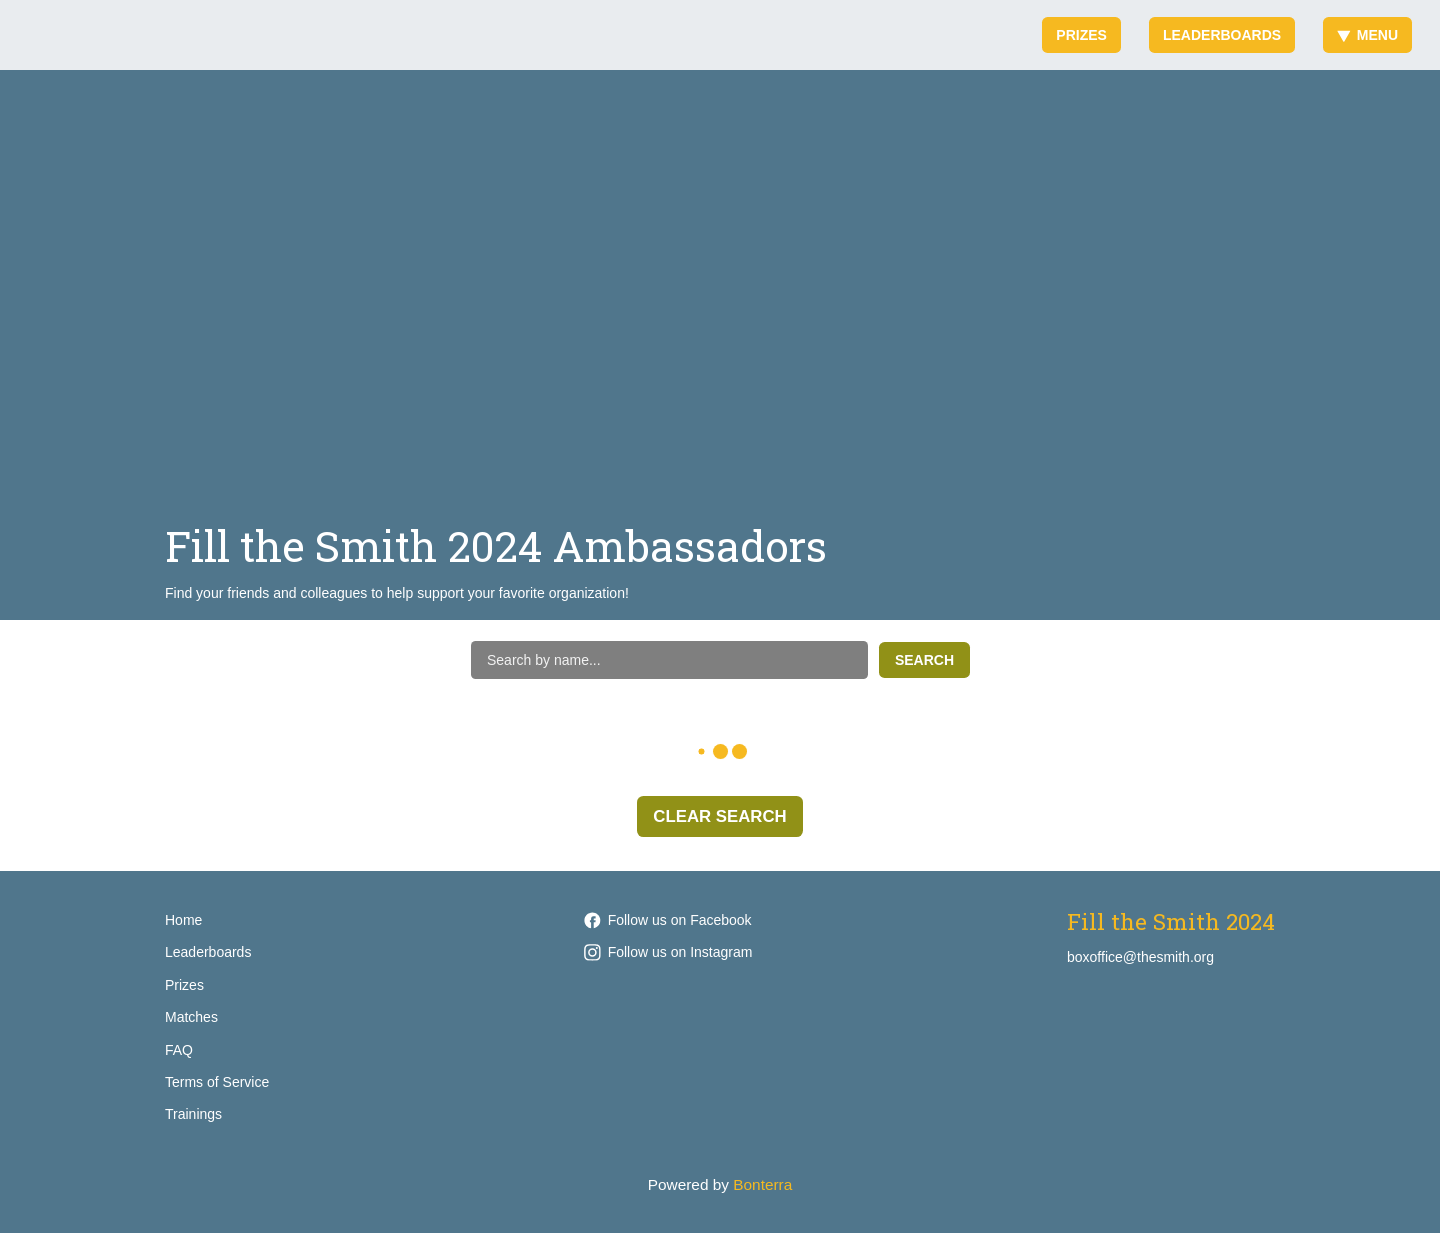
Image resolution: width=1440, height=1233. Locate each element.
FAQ (179, 1050)
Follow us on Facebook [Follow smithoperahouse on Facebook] (668, 920)
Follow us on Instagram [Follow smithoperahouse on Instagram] (668, 952)
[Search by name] (669, 660)
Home (183, 920)
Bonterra (762, 1184)
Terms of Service (217, 1082)
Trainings (193, 1114)
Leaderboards (1222, 35)
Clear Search (719, 816)
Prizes (1081, 35)
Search (924, 660)
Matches (191, 1017)
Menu (1367, 35)
